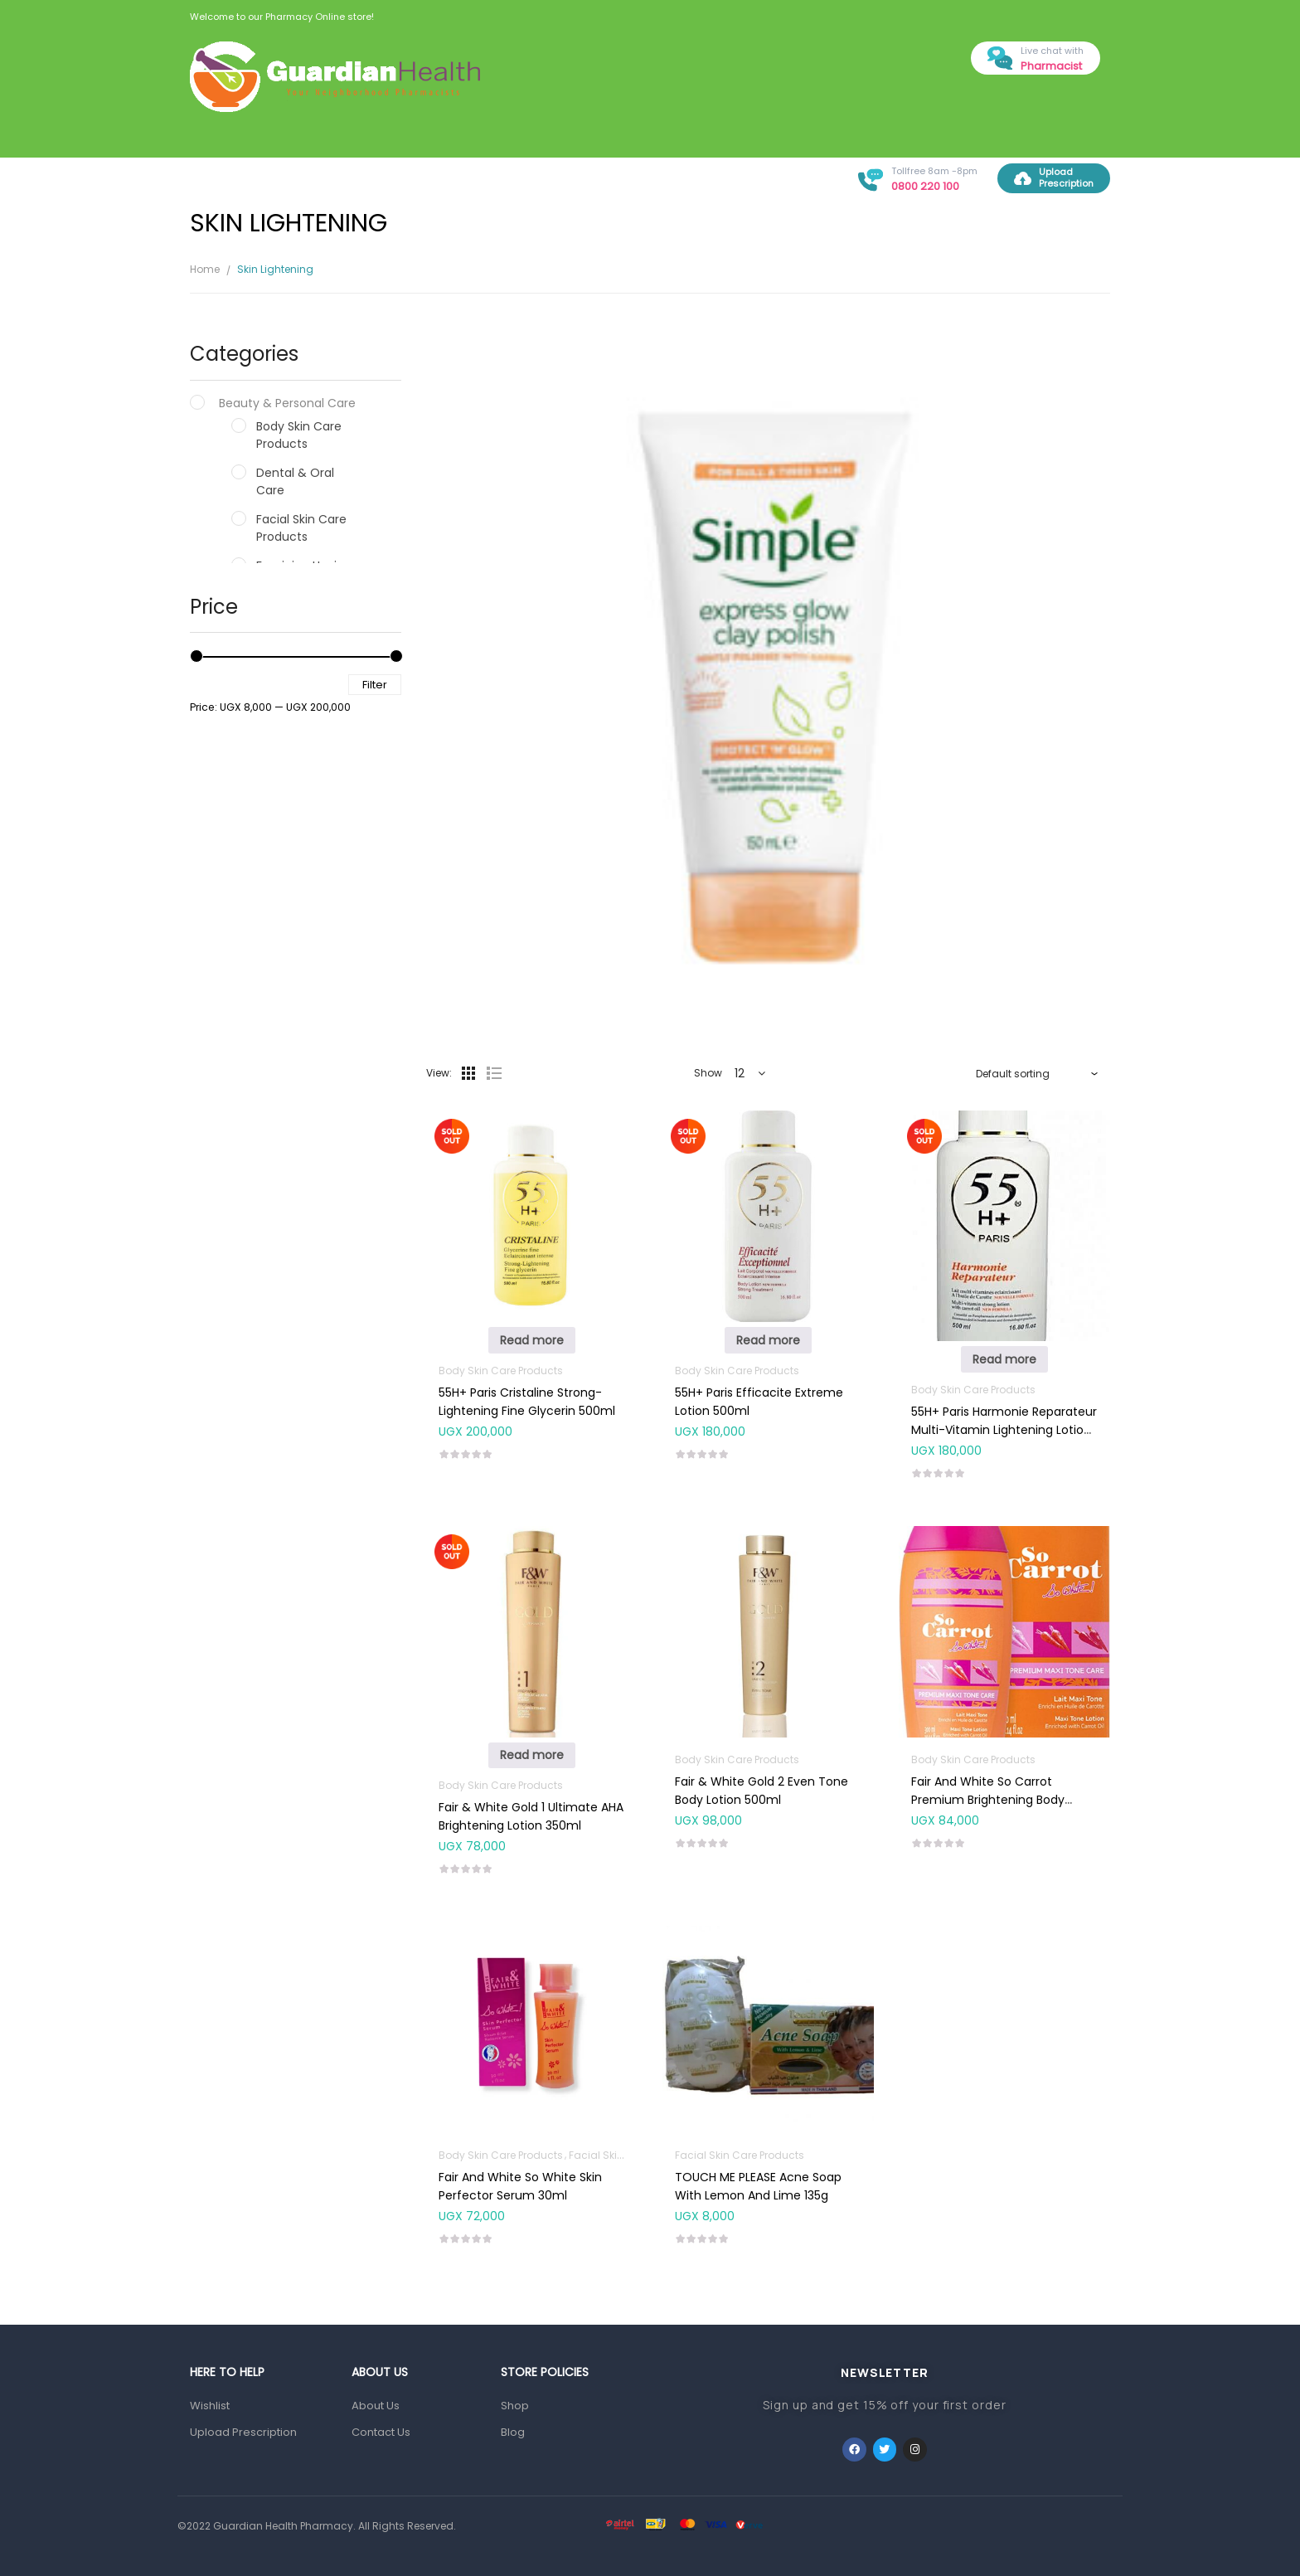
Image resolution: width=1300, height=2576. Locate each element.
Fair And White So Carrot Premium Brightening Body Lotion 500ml (988, 1799)
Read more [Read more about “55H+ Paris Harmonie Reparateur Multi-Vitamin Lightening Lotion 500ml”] (1004, 1359)
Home (205, 269)
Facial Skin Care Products (301, 528)
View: (439, 1073)
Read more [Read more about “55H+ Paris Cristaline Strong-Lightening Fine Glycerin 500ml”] (532, 1340)
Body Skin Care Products (299, 435)
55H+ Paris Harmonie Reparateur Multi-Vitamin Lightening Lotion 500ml (1004, 1429)
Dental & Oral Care (295, 481)
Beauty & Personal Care (287, 403)
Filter (374, 685)
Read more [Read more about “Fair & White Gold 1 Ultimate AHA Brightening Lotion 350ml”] (532, 1755)
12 (740, 1073)
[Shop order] (1037, 1073)
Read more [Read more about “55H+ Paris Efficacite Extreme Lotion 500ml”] (768, 1340)
